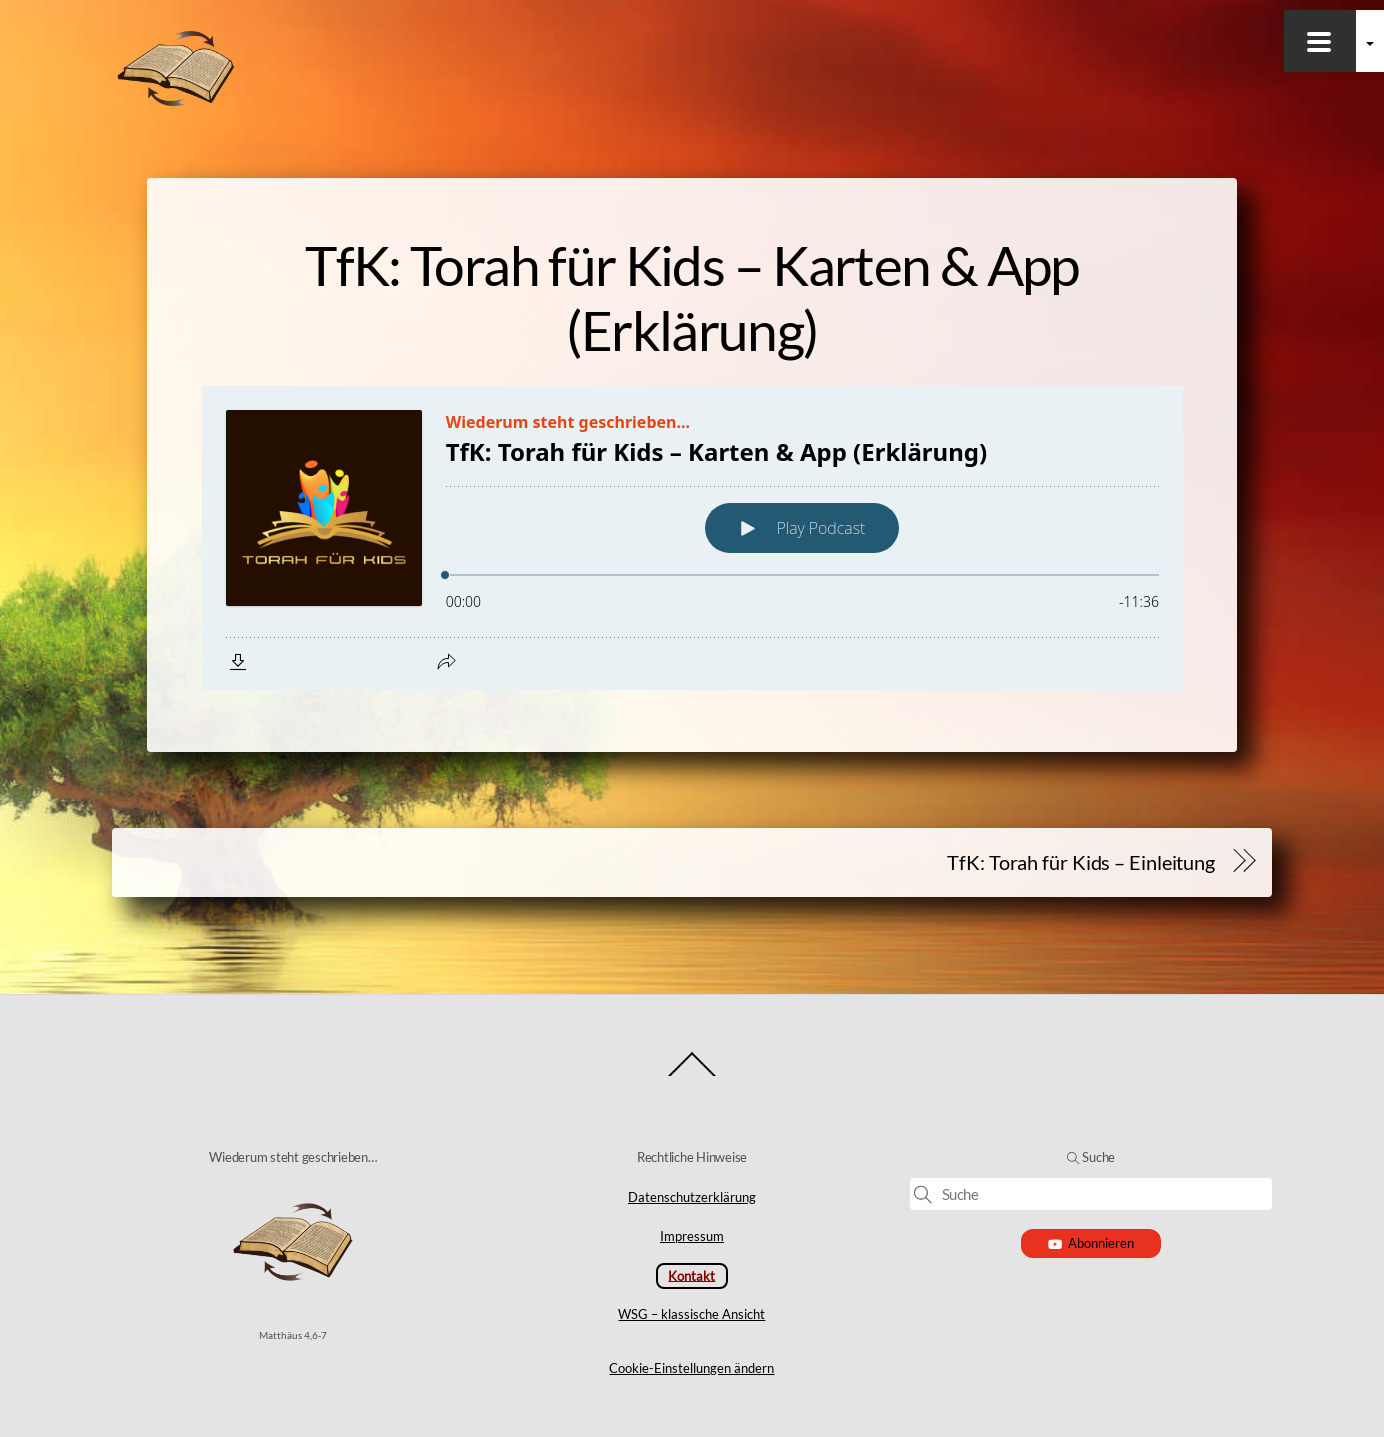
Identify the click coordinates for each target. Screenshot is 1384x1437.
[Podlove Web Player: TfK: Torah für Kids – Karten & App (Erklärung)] (692, 538)
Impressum (692, 1236)
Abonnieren (1091, 1243)
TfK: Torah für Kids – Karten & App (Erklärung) (691, 297)
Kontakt (691, 1275)
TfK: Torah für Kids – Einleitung (1081, 862)
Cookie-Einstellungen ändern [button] (691, 1368)
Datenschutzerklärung (692, 1197)
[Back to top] (692, 1075)
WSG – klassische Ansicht (691, 1314)
